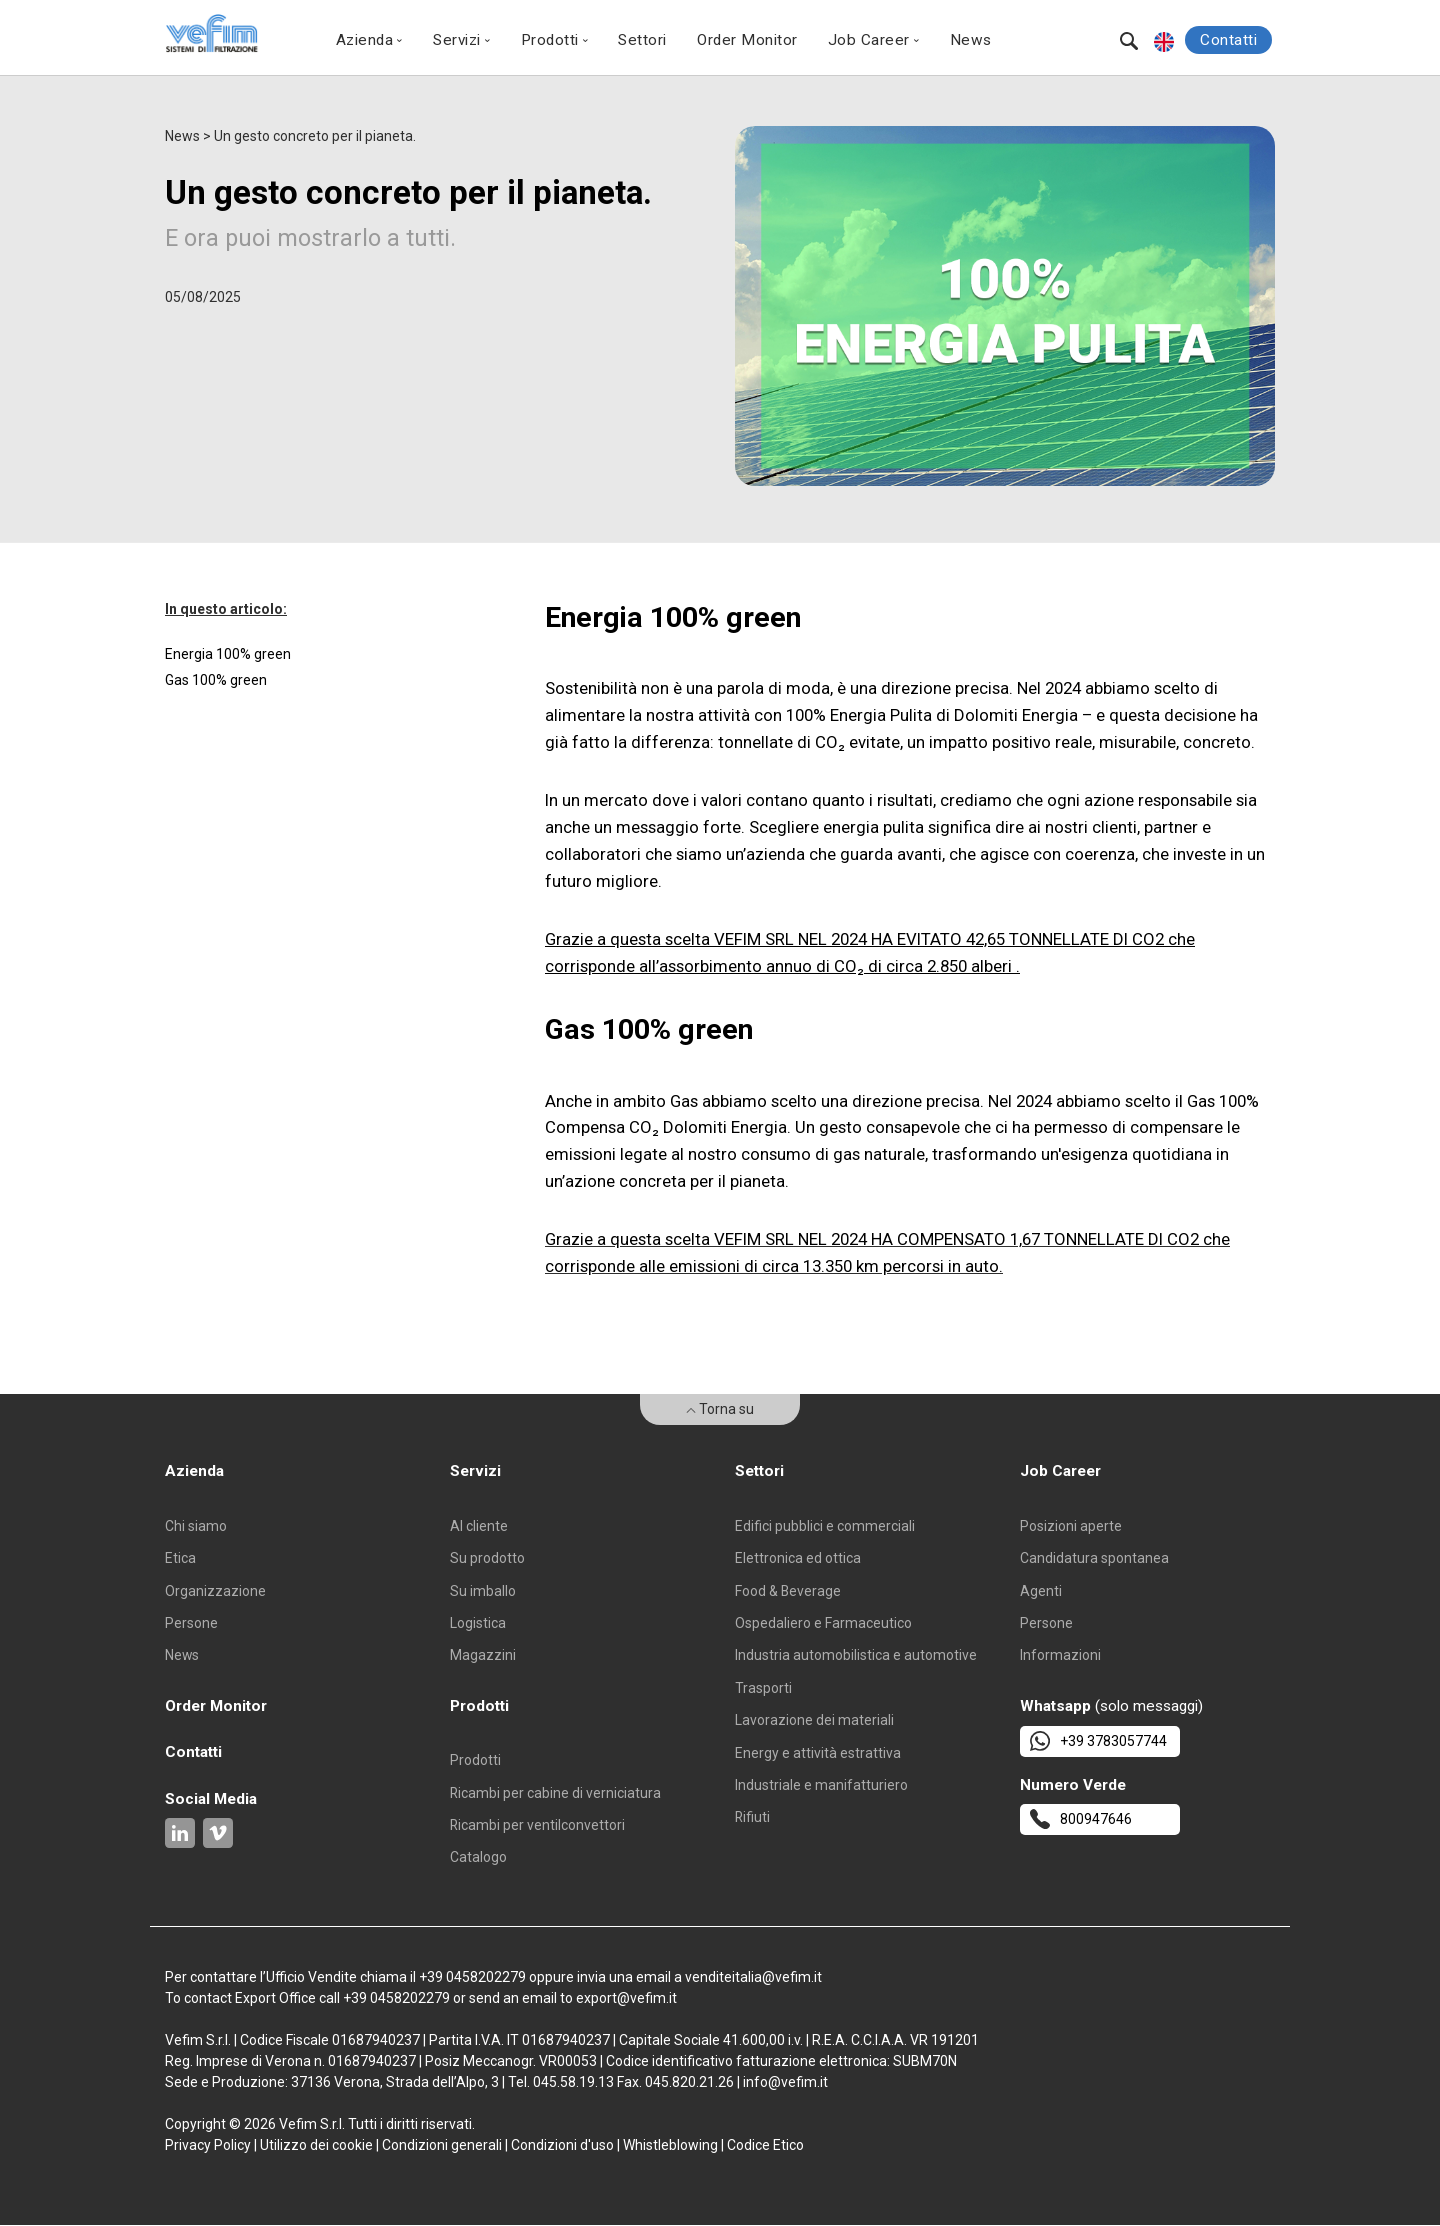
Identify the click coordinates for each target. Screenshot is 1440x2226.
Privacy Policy (208, 2146)
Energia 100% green (228, 654)
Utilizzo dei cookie (316, 2146)
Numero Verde (1073, 1785)
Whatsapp (1055, 1706)
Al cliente (479, 1526)
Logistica (478, 1623)
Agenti (1041, 1591)
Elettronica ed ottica (798, 1558)
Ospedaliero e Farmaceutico (823, 1623)
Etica (180, 1558)
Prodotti (475, 1761)
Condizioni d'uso (562, 2146)
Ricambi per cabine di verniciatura (556, 1793)
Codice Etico (765, 2146)
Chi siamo (196, 1526)
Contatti (1228, 40)
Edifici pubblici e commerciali (825, 1526)
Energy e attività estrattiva (818, 1753)
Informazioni (1060, 1656)
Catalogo (478, 1858)
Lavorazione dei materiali (814, 1721)
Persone (191, 1623)
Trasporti (763, 1688)
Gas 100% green (216, 680)
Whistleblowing (670, 2146)
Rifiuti (753, 1818)
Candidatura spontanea (1094, 1558)
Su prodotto (487, 1558)
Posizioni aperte (1071, 1526)
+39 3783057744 (1098, 1741)
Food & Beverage (788, 1591)
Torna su (720, 1409)
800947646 (1081, 1820)
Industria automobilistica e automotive (856, 1656)
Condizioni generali (442, 2146)
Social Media (211, 1799)
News (971, 40)
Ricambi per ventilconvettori (538, 1826)
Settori (642, 40)
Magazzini (483, 1656)
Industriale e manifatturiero (821, 1786)
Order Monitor (747, 40)
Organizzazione (215, 1591)
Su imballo (483, 1591)
